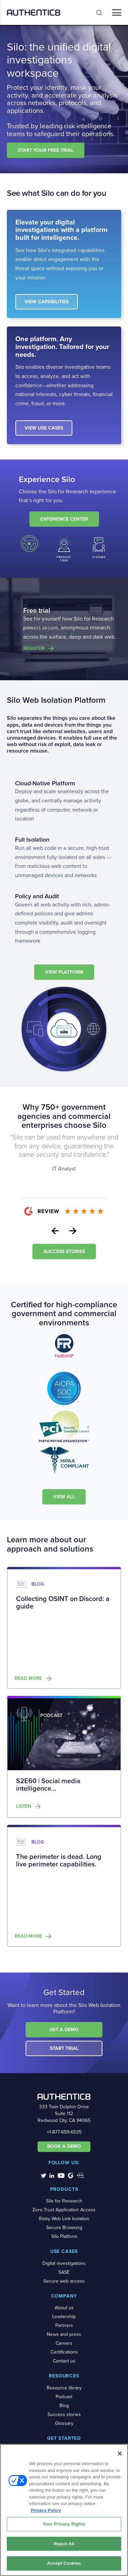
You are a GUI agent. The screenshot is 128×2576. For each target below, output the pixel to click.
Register (34, 648)
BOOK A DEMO (64, 2146)
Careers (64, 2343)
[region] (64, 2510)
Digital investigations (64, 2263)
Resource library (64, 2387)
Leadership (64, 2316)
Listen (23, 1806)
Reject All (64, 2543)
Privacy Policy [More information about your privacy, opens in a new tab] (46, 2510)
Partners (64, 2325)
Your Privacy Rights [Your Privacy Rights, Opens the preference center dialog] (64, 2524)
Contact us (64, 2360)
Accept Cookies (64, 2563)
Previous (55, 1230)
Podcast (64, 2396)
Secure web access (64, 2281)
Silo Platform (64, 2236)
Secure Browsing (64, 2227)
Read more (28, 1678)
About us (64, 2307)
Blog (64, 2405)
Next (73, 1231)
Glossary (64, 2423)
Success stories (64, 2414)
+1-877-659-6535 (64, 2132)
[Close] (119, 2453)
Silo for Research (64, 2200)
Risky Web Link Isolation (64, 2218)
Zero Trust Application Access (64, 2209)
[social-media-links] (43, 2175)
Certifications (64, 2352)
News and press (64, 2334)
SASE (64, 2272)
